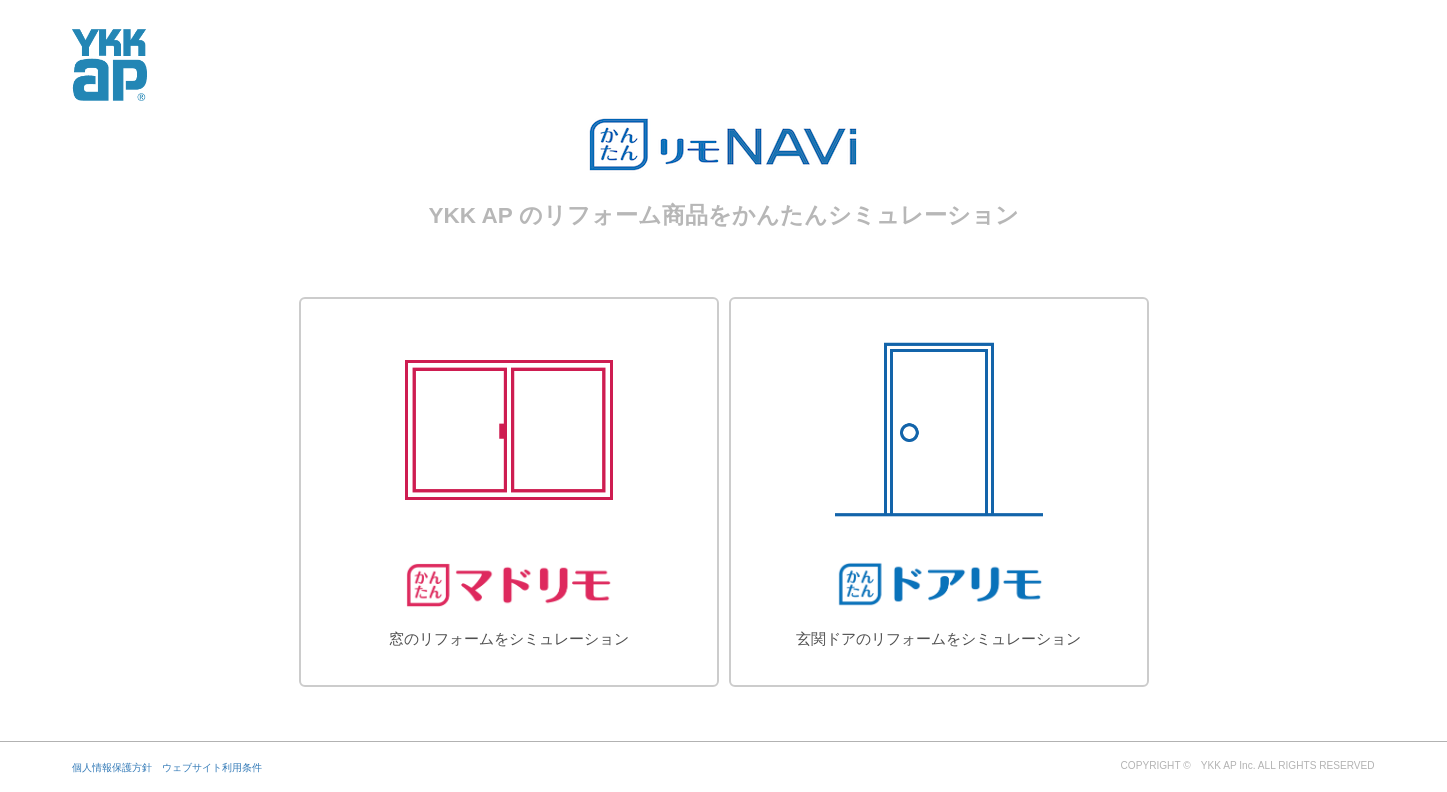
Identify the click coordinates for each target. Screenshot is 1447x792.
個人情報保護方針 (112, 767)
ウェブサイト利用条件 (212, 767)
